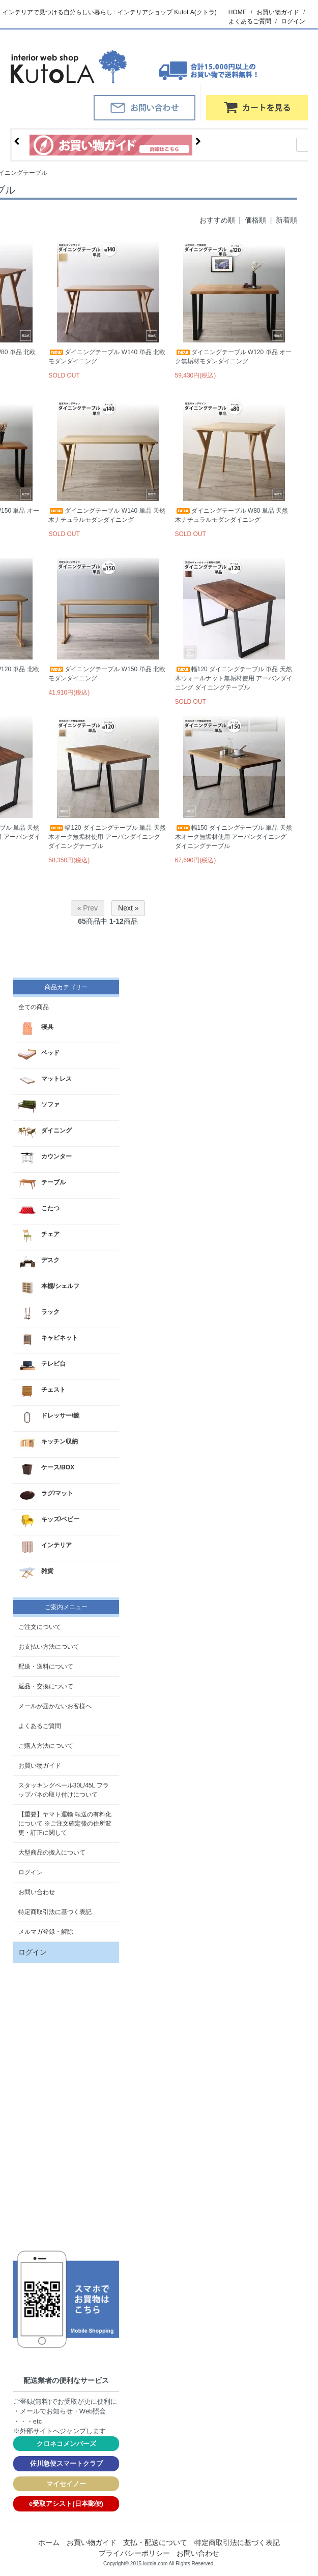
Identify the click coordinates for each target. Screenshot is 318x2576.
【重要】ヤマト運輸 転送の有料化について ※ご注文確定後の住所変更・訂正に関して (64, 1823)
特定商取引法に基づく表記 (55, 1911)
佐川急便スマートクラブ (66, 2463)
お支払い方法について (48, 1646)
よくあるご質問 (249, 21)
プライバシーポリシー (134, 2553)
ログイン (293, 21)
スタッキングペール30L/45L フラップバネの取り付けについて (63, 1790)
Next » (128, 908)
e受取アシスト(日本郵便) (66, 2503)
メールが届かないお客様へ (55, 1706)
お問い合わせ (36, 1892)
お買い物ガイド (277, 12)
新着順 (286, 220)
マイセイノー (66, 2484)
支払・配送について (155, 2542)
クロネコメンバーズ (66, 2443)
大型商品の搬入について (51, 1852)
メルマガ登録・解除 (45, 1931)
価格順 (255, 220)
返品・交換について (45, 1686)
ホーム (49, 2542)
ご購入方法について (45, 1745)
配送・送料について (45, 1666)
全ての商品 (33, 1007)
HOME (237, 12)
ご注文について (39, 1626)
